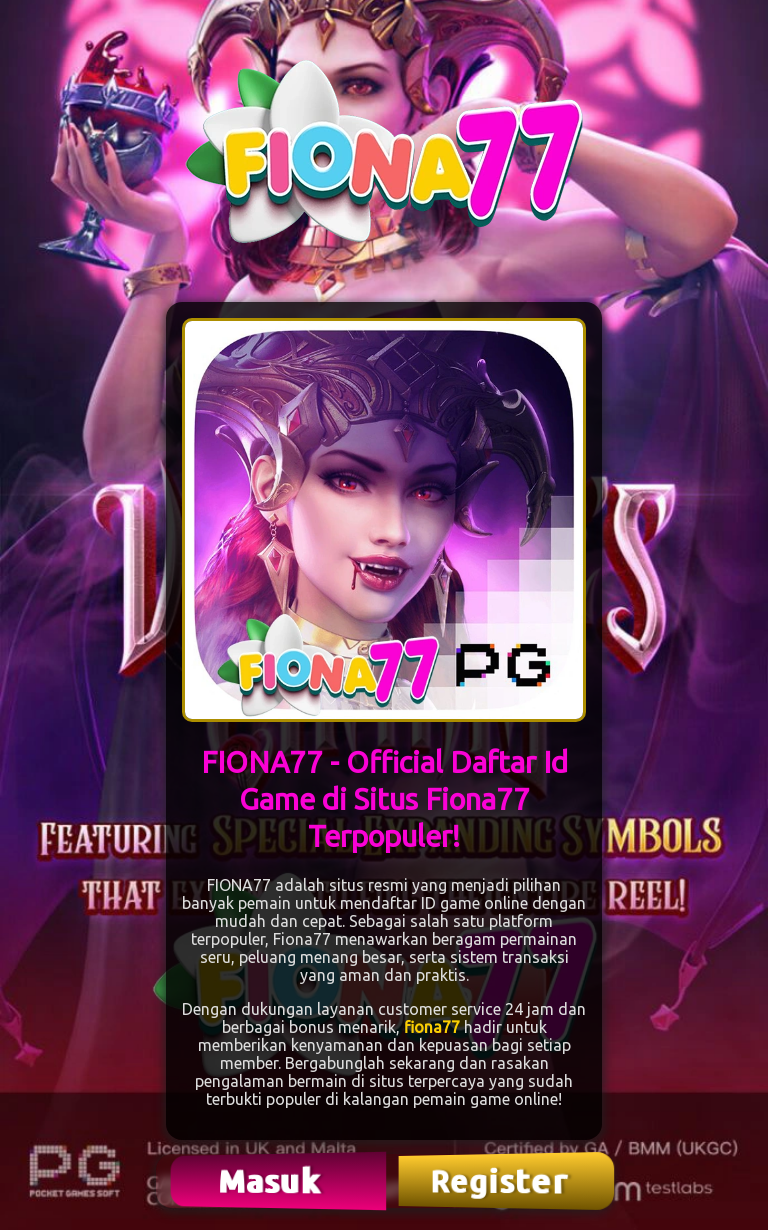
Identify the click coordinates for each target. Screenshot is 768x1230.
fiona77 (432, 1027)
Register (501, 1181)
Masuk (272, 1180)
